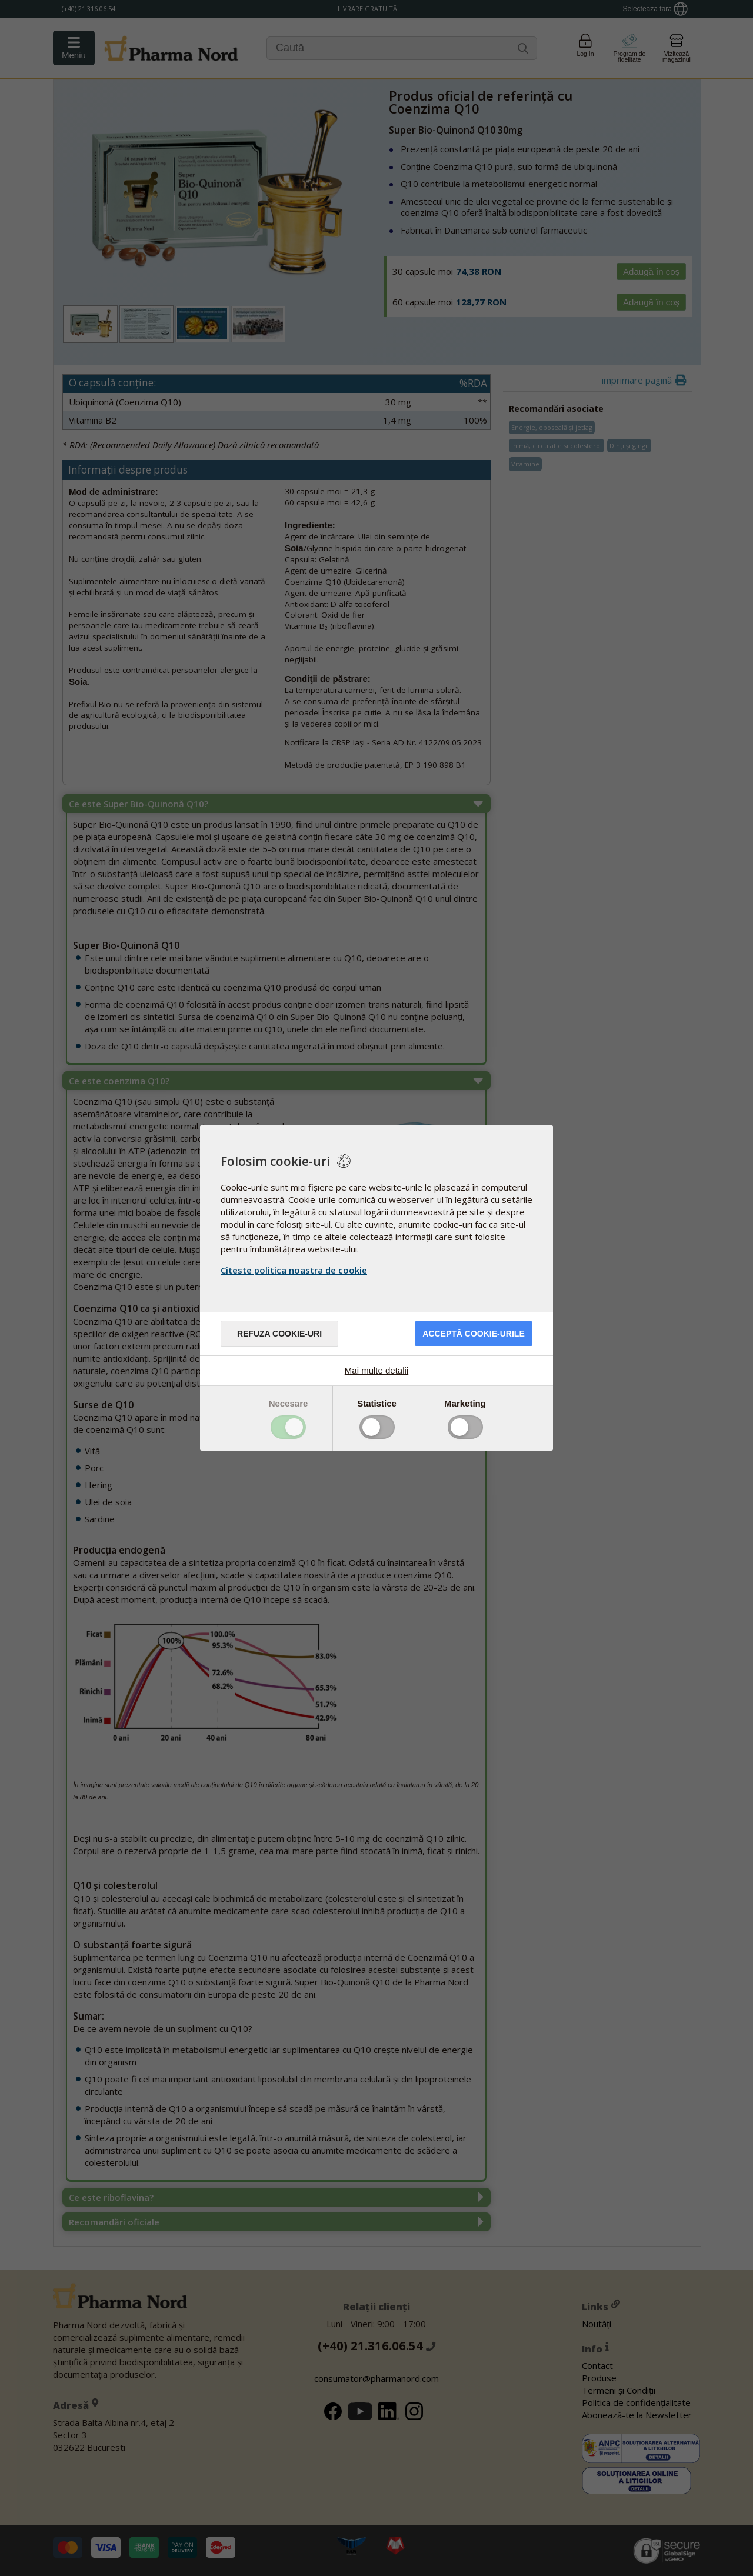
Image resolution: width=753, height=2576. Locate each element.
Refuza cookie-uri (279, 1333)
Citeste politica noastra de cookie (294, 1270)
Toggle (288, 1427)
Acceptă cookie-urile (473, 1333)
